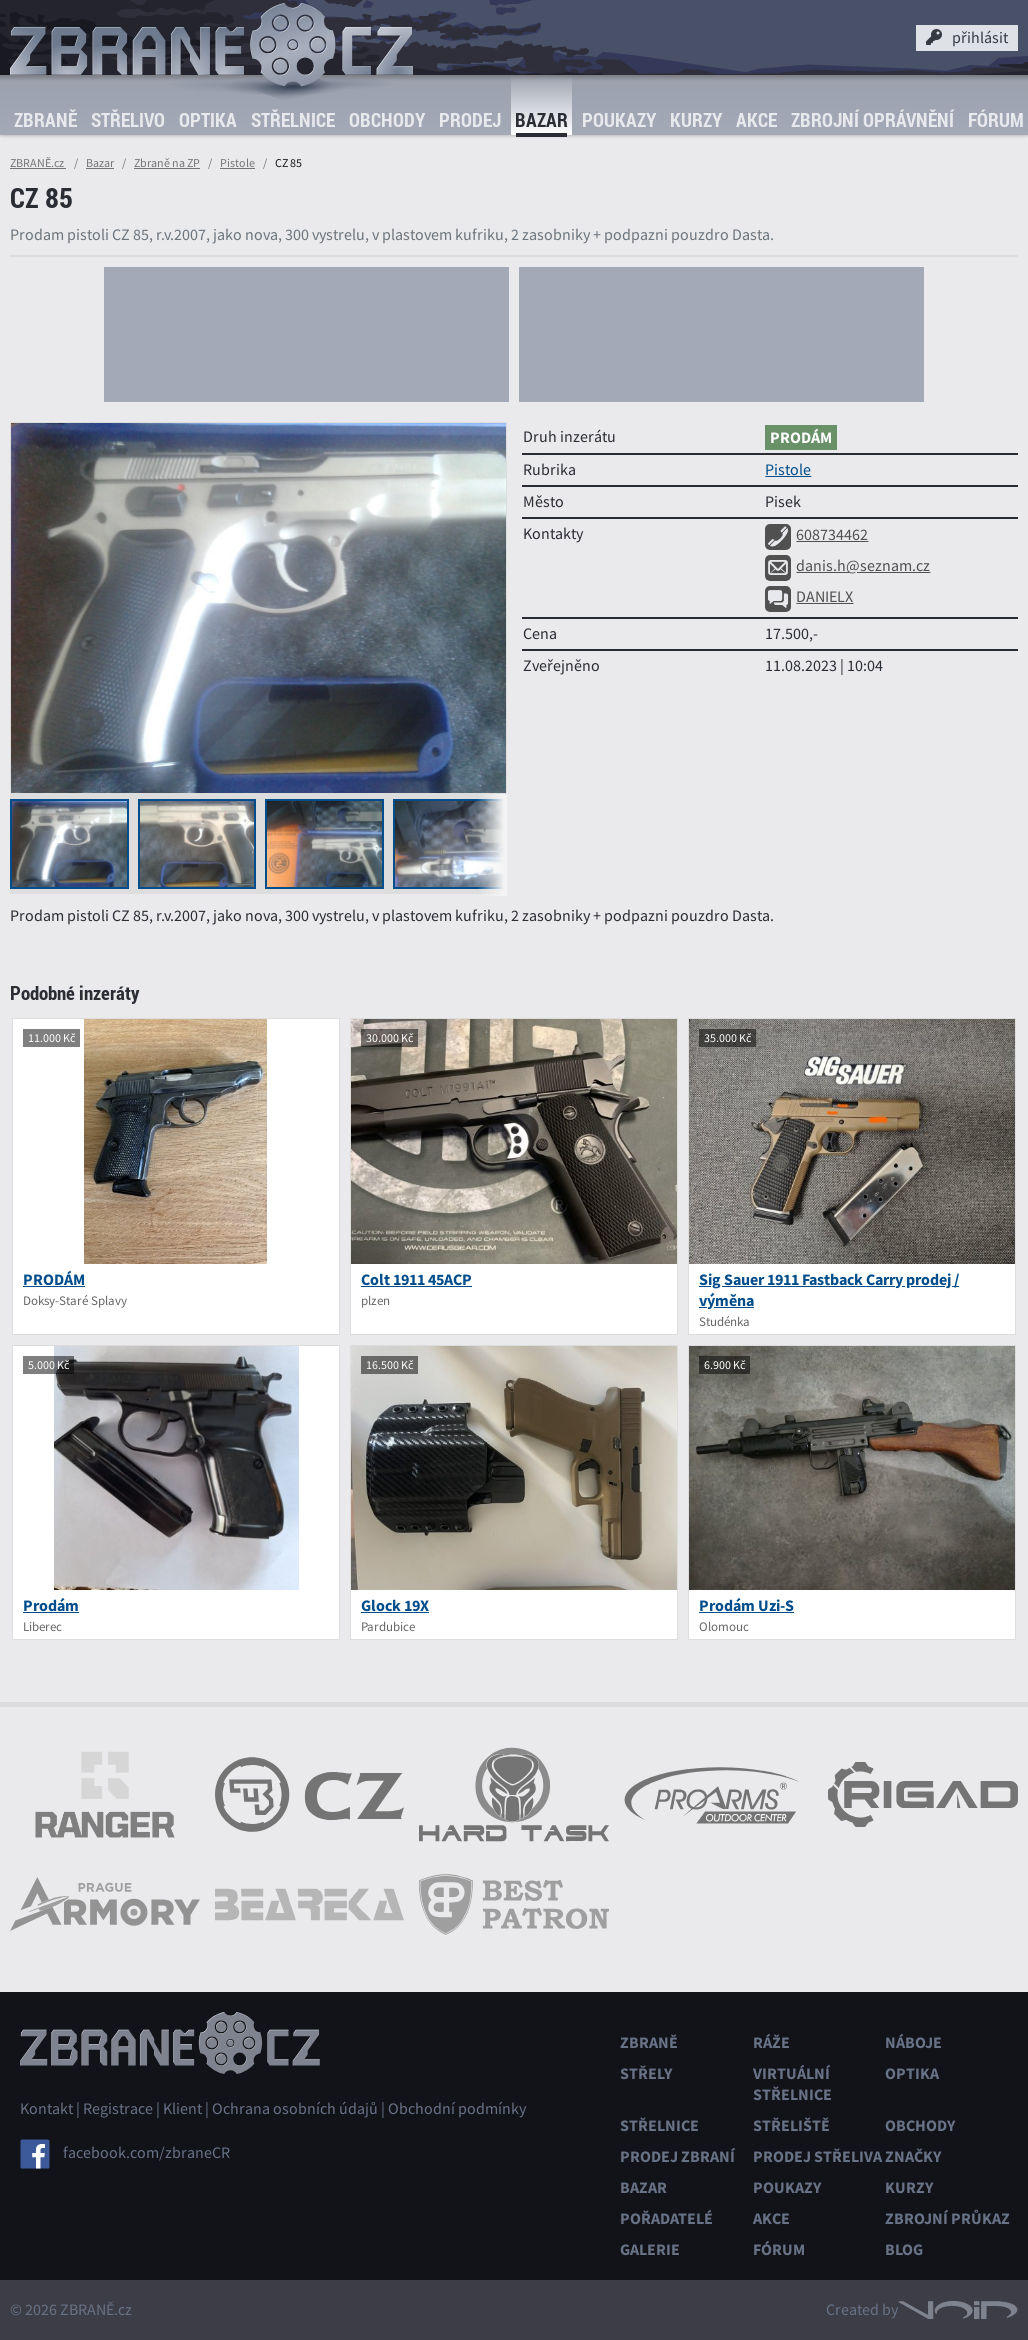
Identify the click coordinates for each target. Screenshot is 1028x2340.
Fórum (996, 120)
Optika (208, 120)
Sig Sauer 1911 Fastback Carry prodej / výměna (829, 1290)
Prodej (470, 120)
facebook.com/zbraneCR (146, 2153)
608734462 (816, 535)
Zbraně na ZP (167, 163)
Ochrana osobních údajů (295, 2109)
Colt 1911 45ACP (416, 1279)
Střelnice (293, 120)
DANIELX (809, 597)
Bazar (541, 120)
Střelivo (128, 120)
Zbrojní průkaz (947, 2218)
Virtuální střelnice (792, 2084)
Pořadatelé (666, 2218)
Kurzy (696, 120)
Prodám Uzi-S (746, 1605)
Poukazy (619, 120)
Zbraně (45, 120)
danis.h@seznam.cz (847, 566)
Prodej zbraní (677, 2156)
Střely (646, 2073)
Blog (904, 2249)
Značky (913, 2156)
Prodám (51, 1605)
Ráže (771, 2042)
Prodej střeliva (817, 2156)
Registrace (118, 2109)
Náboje (913, 2042)
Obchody (387, 120)
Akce (756, 120)
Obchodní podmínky (457, 2109)
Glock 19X (395, 1605)
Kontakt (46, 2109)
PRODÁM (54, 1279)
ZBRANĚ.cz (38, 163)
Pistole (237, 163)
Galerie (650, 2249)
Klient (182, 2109)
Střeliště (791, 2125)
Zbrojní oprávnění (872, 120)
